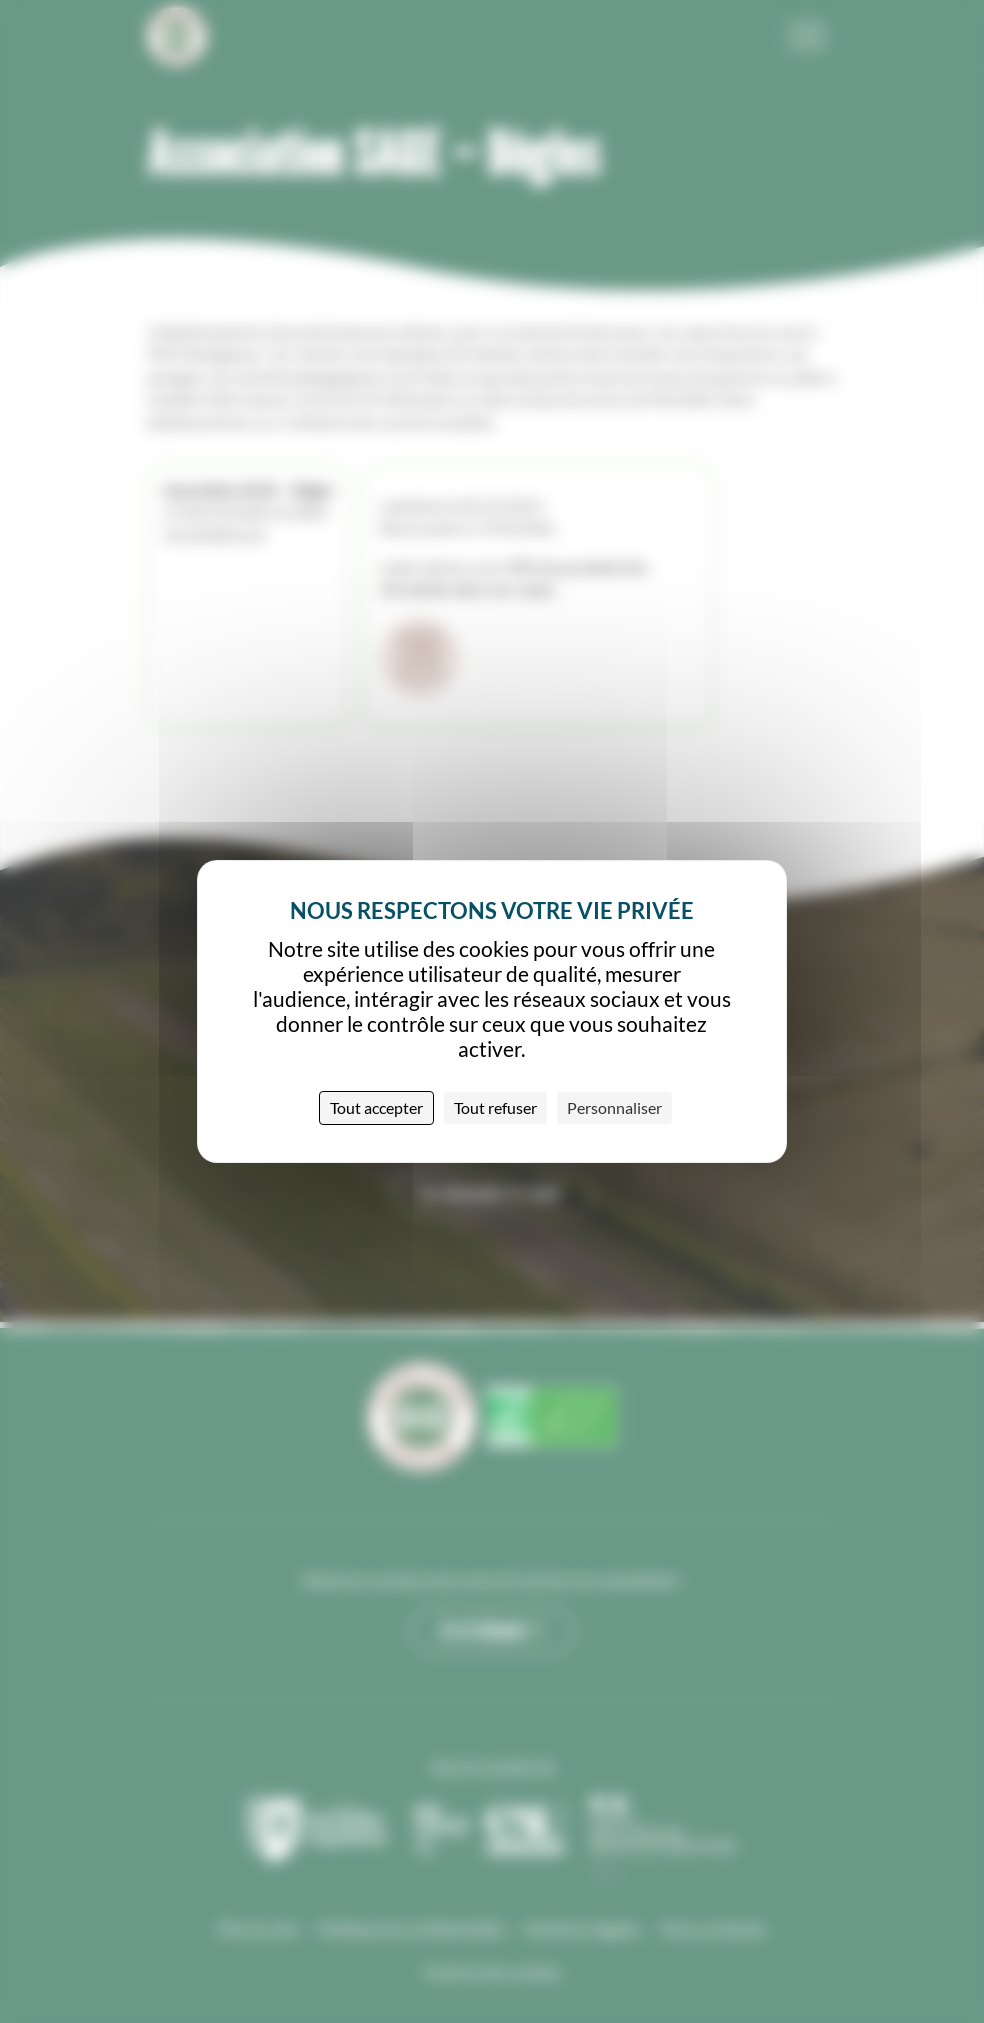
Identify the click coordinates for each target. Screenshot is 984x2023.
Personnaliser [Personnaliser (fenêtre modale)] (614, 1107)
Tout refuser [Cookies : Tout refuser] (495, 1107)
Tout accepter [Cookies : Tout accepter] (376, 1107)
